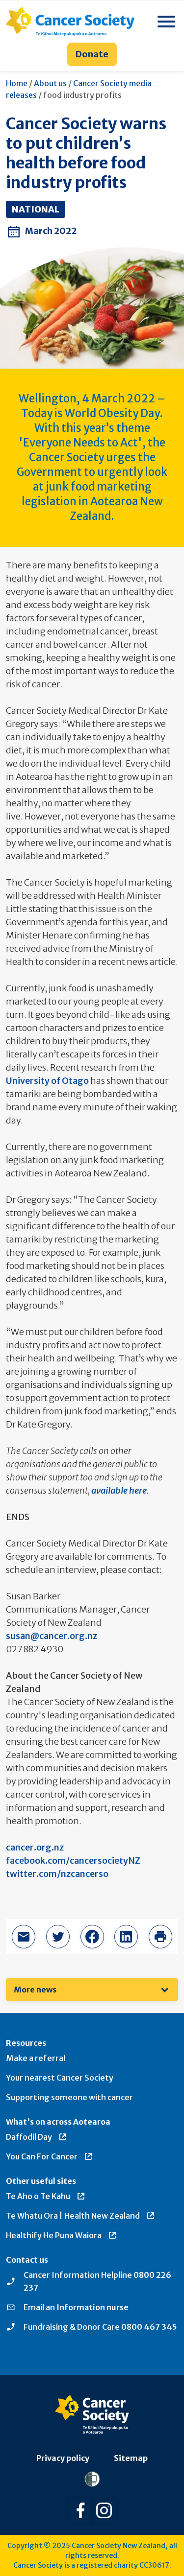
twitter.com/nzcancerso (57, 1873)
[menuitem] (92, 1989)
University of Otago (47, 1080)
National (35, 209)
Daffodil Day (37, 2137)
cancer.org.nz (35, 1847)
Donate (92, 54)
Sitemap (131, 2458)
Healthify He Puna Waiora (61, 2235)
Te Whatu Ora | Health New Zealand (81, 2216)
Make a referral (35, 2058)
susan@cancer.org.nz (51, 1635)
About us (50, 83)
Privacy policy (62, 2458)
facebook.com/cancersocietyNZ (73, 1860)
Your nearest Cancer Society (59, 2078)
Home (16, 83)
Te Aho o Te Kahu (46, 2196)
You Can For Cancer (49, 2156)
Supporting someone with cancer (69, 2097)
